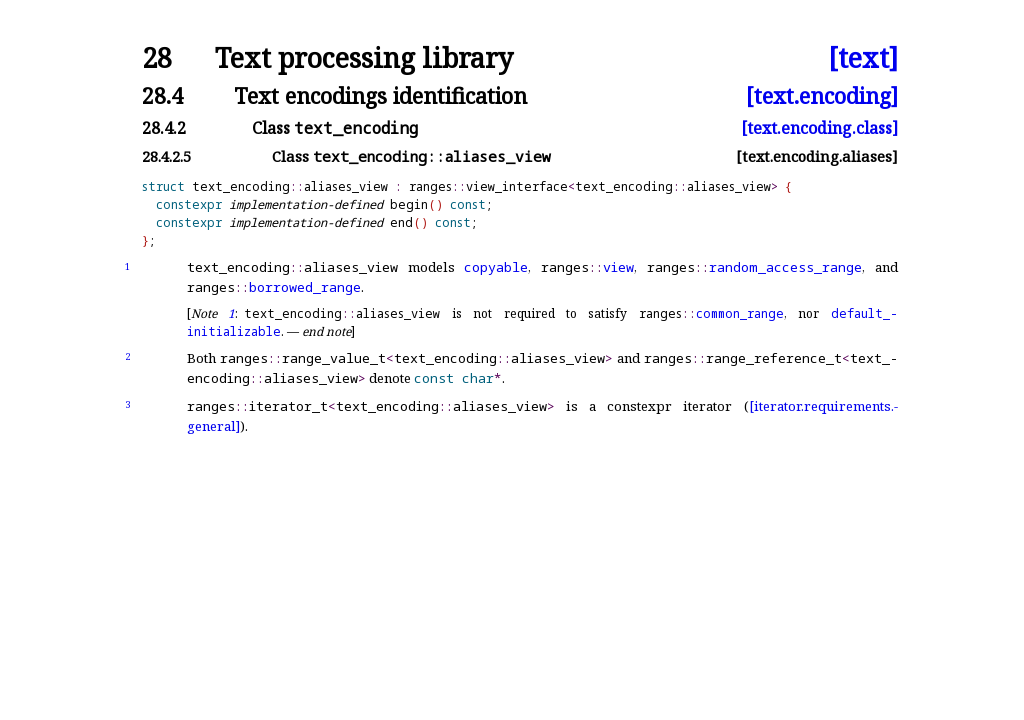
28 (157, 58)
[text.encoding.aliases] (817, 156)
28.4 (162, 95)
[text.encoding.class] (819, 128)
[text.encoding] (822, 95)
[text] (863, 58)
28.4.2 (164, 128)
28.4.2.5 (166, 156)
